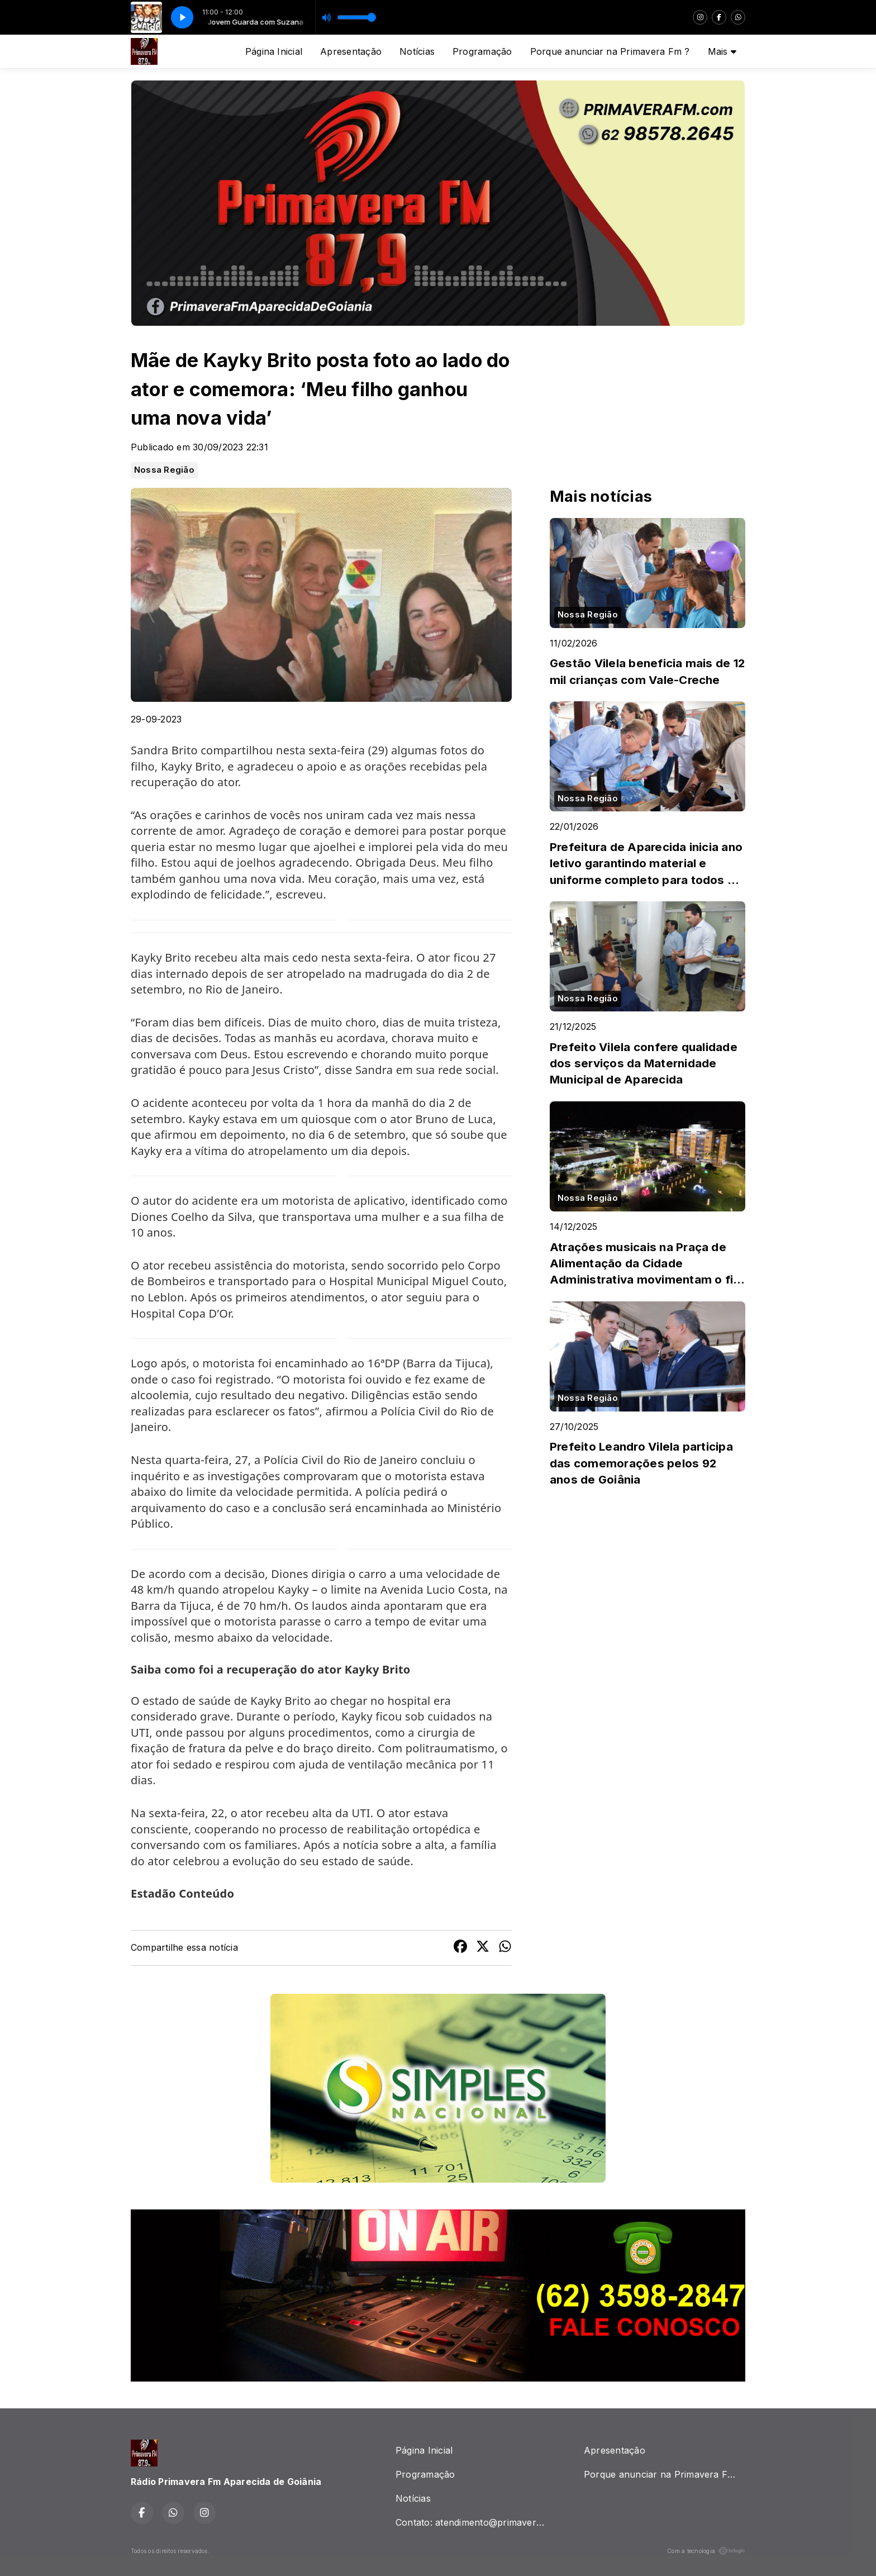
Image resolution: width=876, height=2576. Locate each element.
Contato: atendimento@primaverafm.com (476, 2522)
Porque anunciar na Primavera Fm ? (610, 51)
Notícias (417, 51)
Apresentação (351, 51)
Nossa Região (164, 470)
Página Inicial (273, 51)
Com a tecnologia (706, 2551)
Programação (482, 51)
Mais (722, 51)
